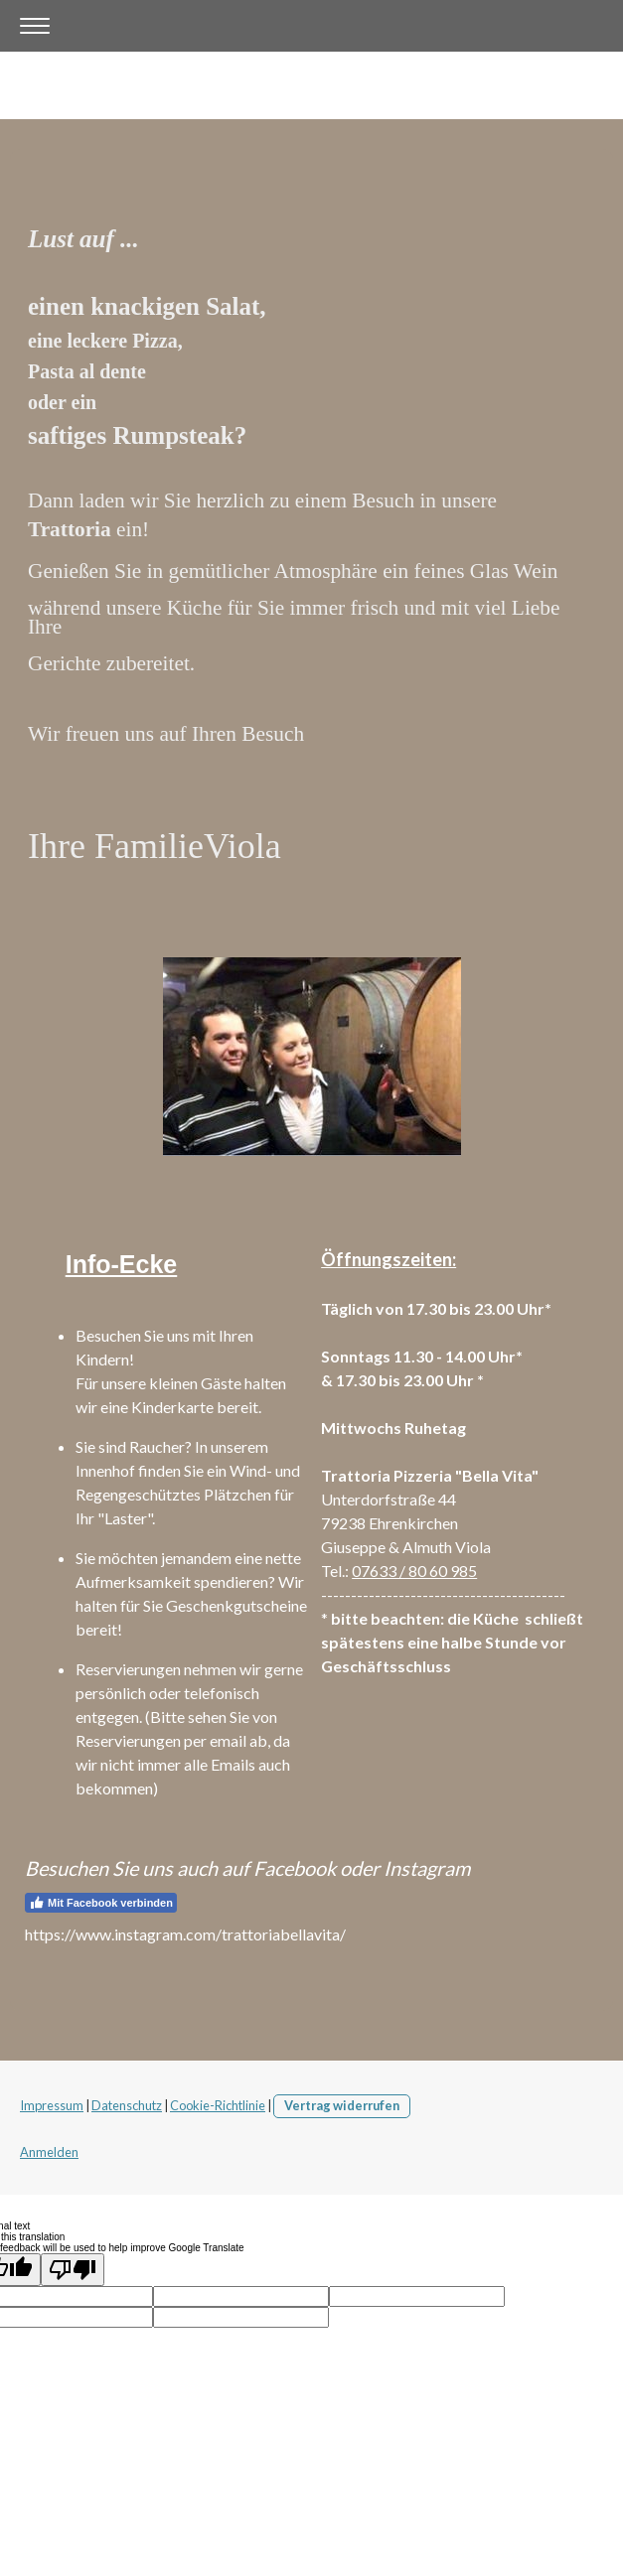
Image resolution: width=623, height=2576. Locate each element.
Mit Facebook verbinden (101, 1903)
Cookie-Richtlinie (217, 2105)
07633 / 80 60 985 (414, 1570)
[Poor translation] (72, 2269)
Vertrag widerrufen (341, 2105)
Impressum (51, 2105)
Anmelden (49, 2152)
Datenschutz (126, 2105)
